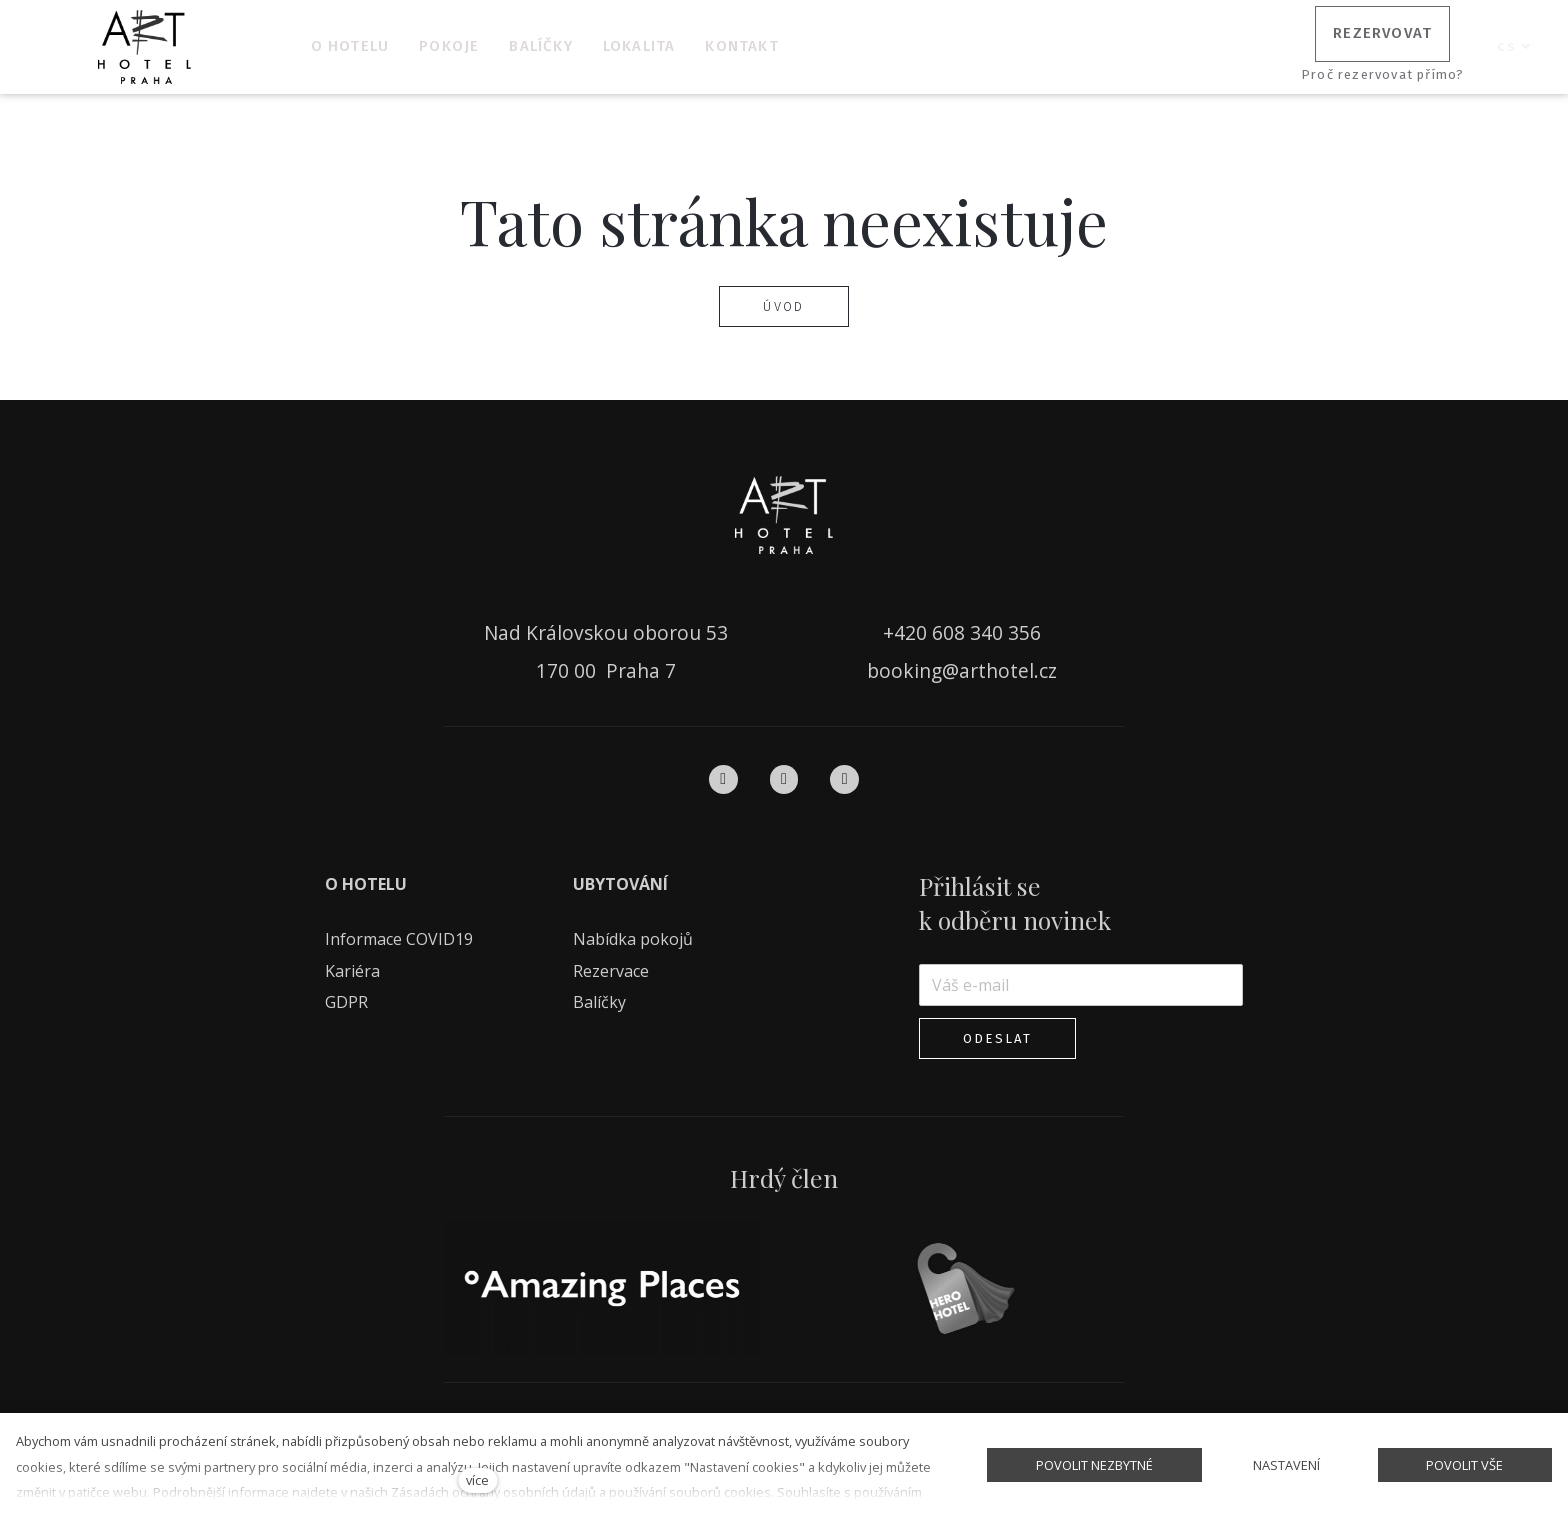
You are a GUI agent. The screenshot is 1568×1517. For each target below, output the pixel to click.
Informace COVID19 (399, 933)
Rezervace (611, 965)
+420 (907, 627)
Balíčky (601, 996)
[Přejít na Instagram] (784, 773)
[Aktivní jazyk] (1514, 47)
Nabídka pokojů (633, 933)
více (477, 1480)
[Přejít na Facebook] (723, 773)
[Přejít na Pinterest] (844, 773)
